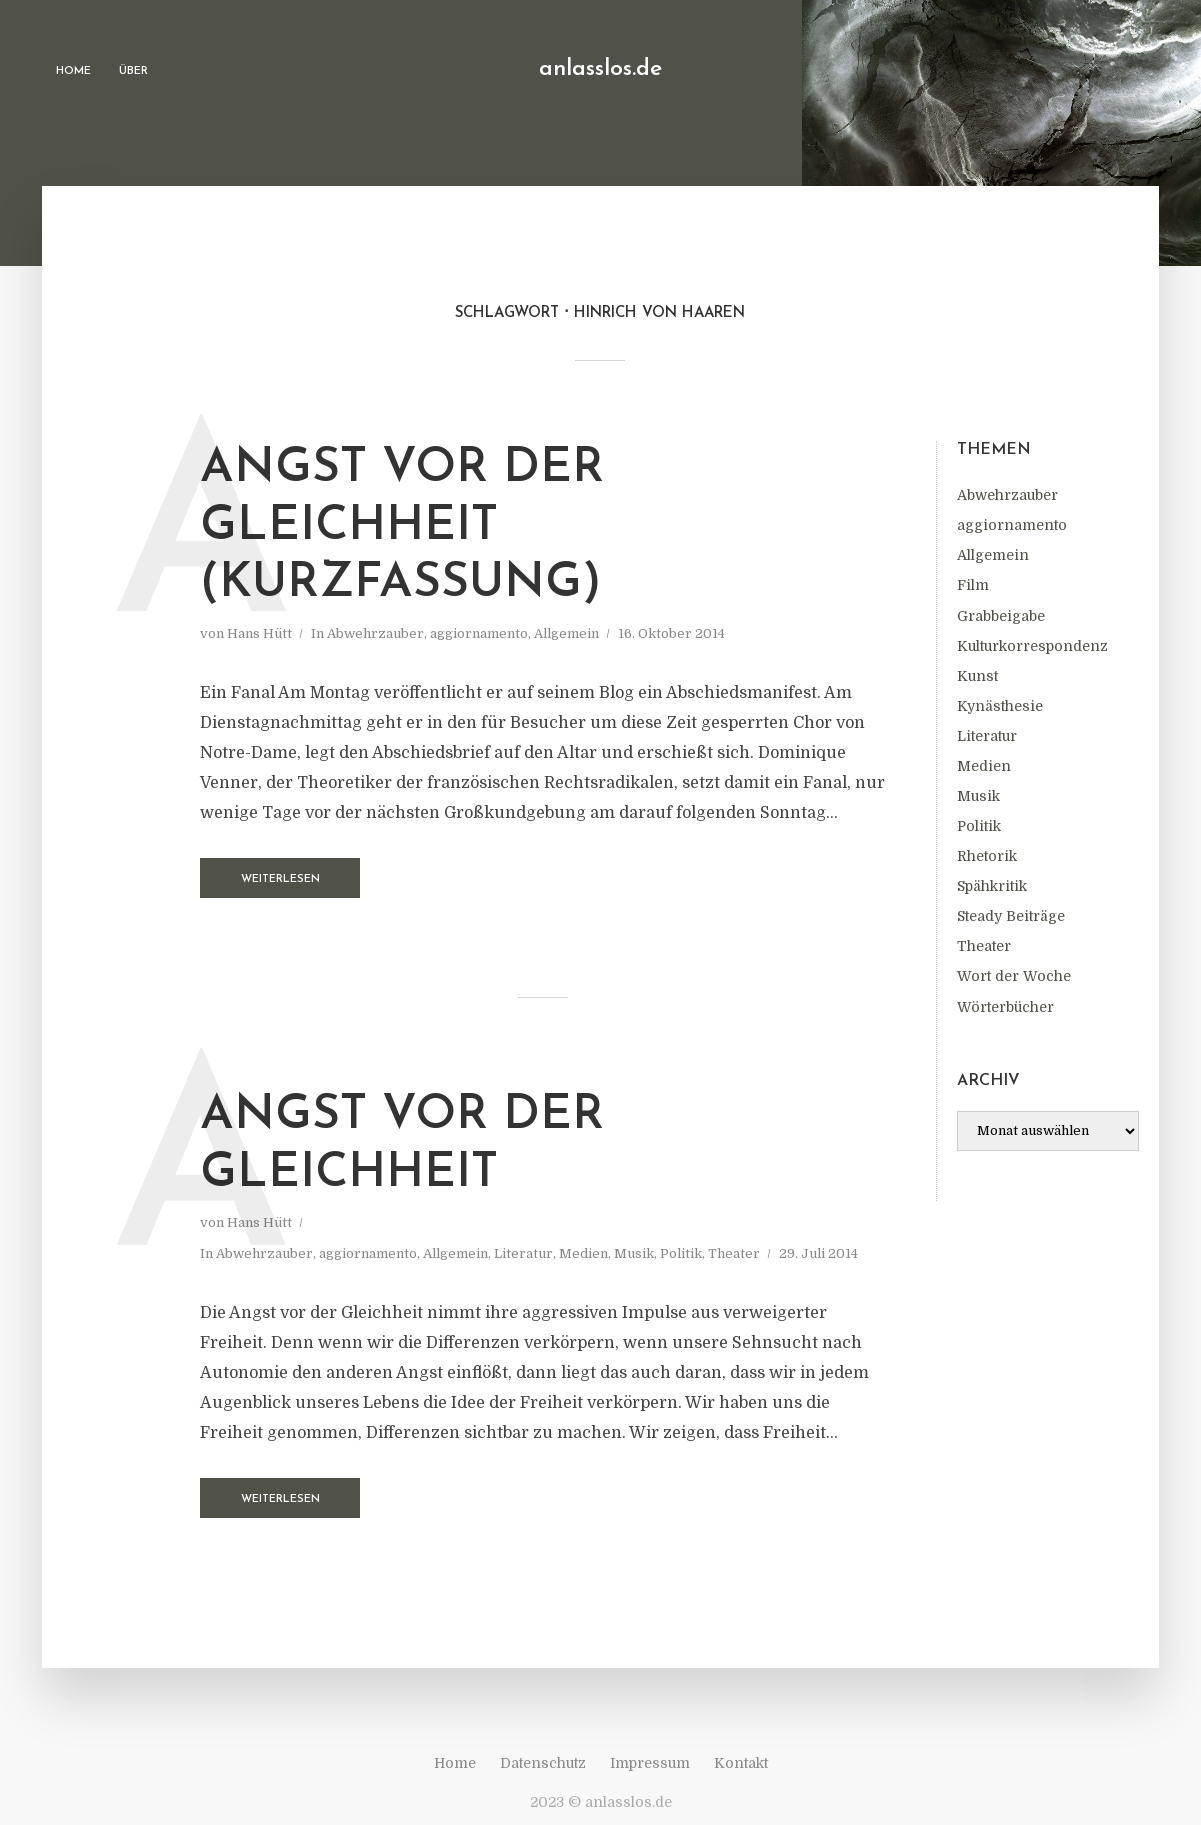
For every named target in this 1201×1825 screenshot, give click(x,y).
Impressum (650, 1763)
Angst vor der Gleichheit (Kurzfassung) (402, 526)
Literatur (987, 736)
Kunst (977, 676)
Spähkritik (992, 886)
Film (973, 585)
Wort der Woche (1014, 976)
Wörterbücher (1005, 1007)
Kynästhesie (1000, 706)
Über (133, 71)
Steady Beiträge (1011, 916)
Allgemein (993, 555)
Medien (984, 766)
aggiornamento (1012, 525)
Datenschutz (543, 1763)
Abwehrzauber (1007, 495)
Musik (978, 796)
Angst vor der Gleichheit (402, 1145)
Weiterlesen (280, 879)
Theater (984, 946)
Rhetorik (987, 856)
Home (73, 71)
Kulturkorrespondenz (1032, 646)
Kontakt (741, 1763)
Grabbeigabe (1001, 616)
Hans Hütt (259, 633)
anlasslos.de (600, 69)
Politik (979, 826)
